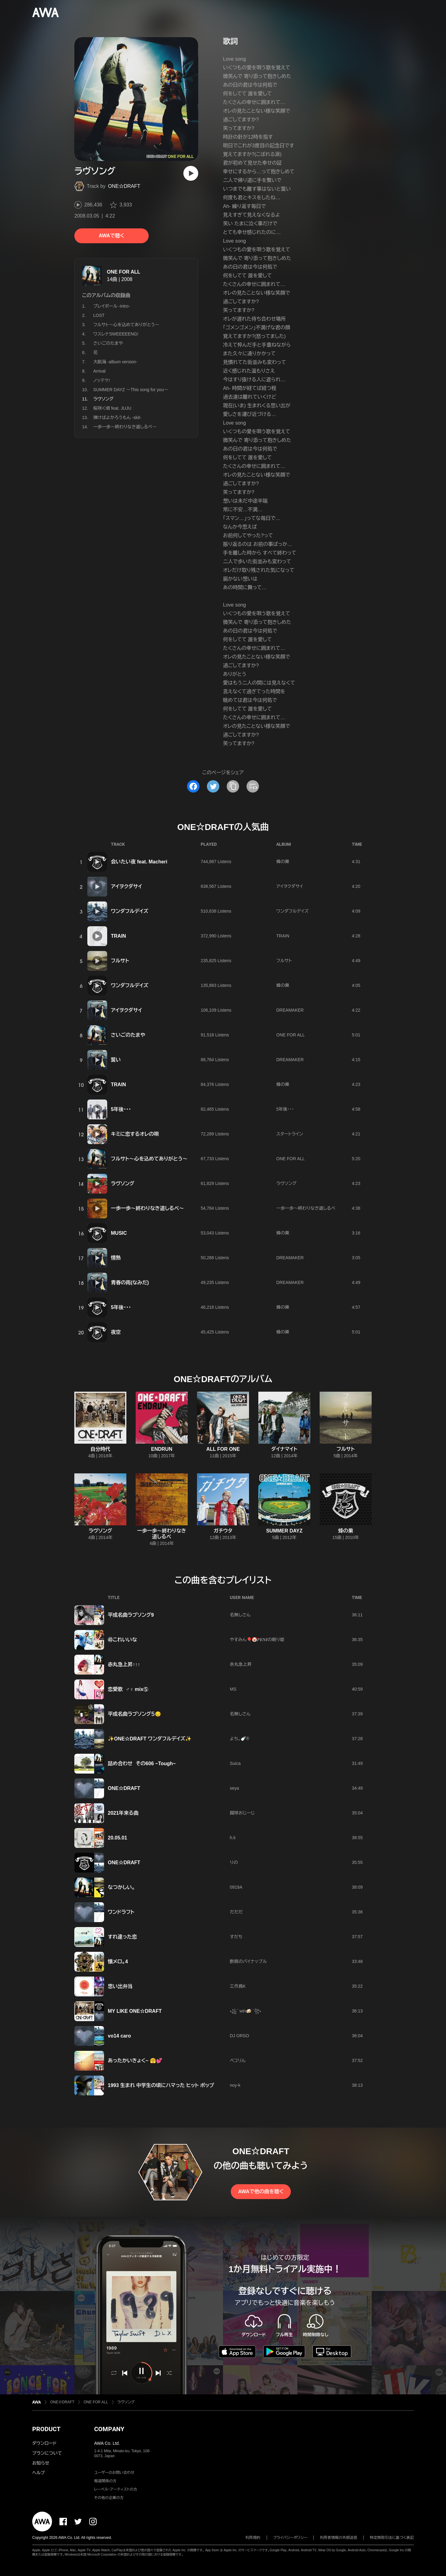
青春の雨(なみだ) (130, 1282)
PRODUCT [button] (46, 2429)
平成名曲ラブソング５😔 (134, 1714)
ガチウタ (223, 1530)
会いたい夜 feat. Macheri (139, 861)
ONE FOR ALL (123, 271)
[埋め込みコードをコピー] (253, 786)
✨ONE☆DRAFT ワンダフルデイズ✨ (149, 1738)
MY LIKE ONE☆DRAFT (135, 2011)
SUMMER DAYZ (284, 1530)
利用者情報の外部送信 (338, 2537)
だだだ (236, 1911)
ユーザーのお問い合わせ (114, 2472)
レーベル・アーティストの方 (115, 2489)
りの (234, 1862)
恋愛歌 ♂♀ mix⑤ (128, 1689)
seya (234, 1788)
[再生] (190, 173)
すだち (236, 1936)
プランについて (47, 2453)
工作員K (238, 1986)
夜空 (116, 1332)
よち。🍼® (239, 1738)
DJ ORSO (239, 2035)
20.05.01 (117, 1837)
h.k (233, 1837)
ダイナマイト (284, 1449)
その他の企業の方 (109, 2498)
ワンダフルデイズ (129, 911)
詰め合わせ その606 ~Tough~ (142, 1763)
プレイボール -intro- (111, 306)
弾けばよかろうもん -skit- (117, 417)
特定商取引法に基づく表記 (392, 2537)
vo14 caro (119, 2035)
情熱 (116, 1257)
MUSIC (119, 1233)
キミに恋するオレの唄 (135, 1134)
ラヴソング (122, 1183)
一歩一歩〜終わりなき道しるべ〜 (125, 426)
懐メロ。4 (118, 1961)
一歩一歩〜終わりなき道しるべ (305, 1208)
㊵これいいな (122, 1639)
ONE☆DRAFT (124, 186)
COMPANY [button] (109, 2429)
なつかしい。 (121, 1887)
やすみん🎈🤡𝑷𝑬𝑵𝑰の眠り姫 (257, 1639)
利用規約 (253, 2537)
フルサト (120, 960)
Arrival (99, 371)
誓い (116, 1059)
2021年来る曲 (123, 1813)
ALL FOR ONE (223, 1449)
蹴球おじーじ (242, 1812)
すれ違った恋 (122, 1936)
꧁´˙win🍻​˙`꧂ (245, 2010)
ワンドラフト (121, 1912)
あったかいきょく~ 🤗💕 (135, 2060)
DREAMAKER (290, 1010)
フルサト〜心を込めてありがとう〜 (126, 324)
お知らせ (40, 2463)
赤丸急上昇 (240, 1664)
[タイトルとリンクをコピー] (233, 786)
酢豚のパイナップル (248, 1961)
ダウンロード (44, 2443)
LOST (99, 315)
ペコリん (238, 2060)
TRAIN (118, 936)
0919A (236, 1887)
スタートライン (289, 1133)
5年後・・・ (121, 1109)
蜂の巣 (282, 861)
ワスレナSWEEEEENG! (115, 333)
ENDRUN (161, 1449)
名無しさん (240, 1614)
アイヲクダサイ (126, 886)
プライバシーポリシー (290, 2537)
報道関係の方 (105, 2481)
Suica (235, 1763)
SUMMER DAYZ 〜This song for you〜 (130, 389)
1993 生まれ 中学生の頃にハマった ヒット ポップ (161, 2085)
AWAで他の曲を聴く (260, 2191)
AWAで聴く (111, 235)
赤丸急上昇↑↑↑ (124, 1664)
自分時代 (100, 1449)
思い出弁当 (120, 1986)
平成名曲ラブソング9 (131, 1615)
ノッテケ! (101, 380)
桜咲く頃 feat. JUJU (112, 408)
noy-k (235, 2085)
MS (233, 1689)
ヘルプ (38, 2472)
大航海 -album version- (115, 361)
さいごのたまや (108, 343)
